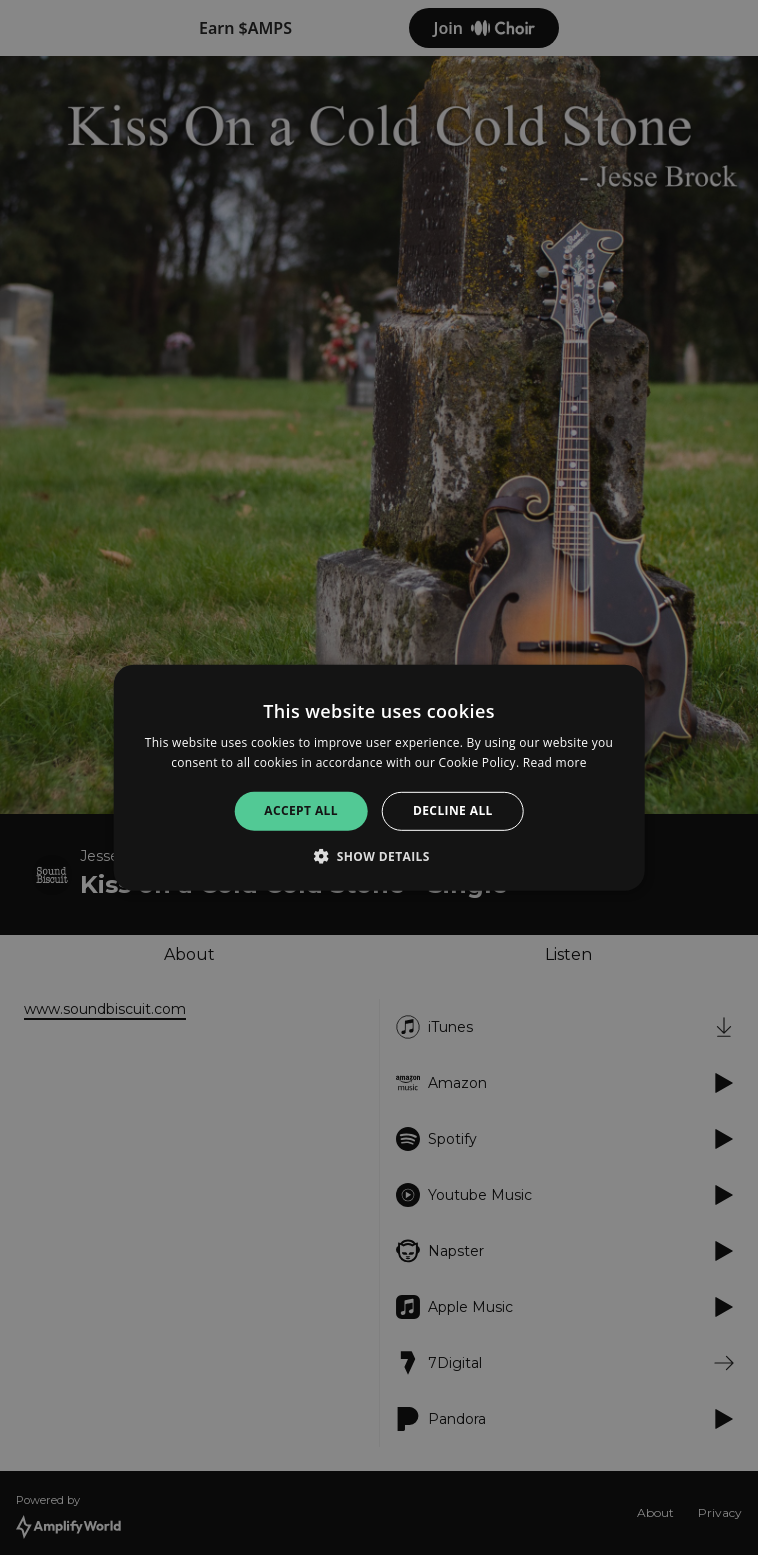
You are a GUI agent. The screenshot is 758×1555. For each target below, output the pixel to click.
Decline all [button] (453, 810)
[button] (379, 856)
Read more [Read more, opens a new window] (555, 762)
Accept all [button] (301, 810)
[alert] (379, 777)
